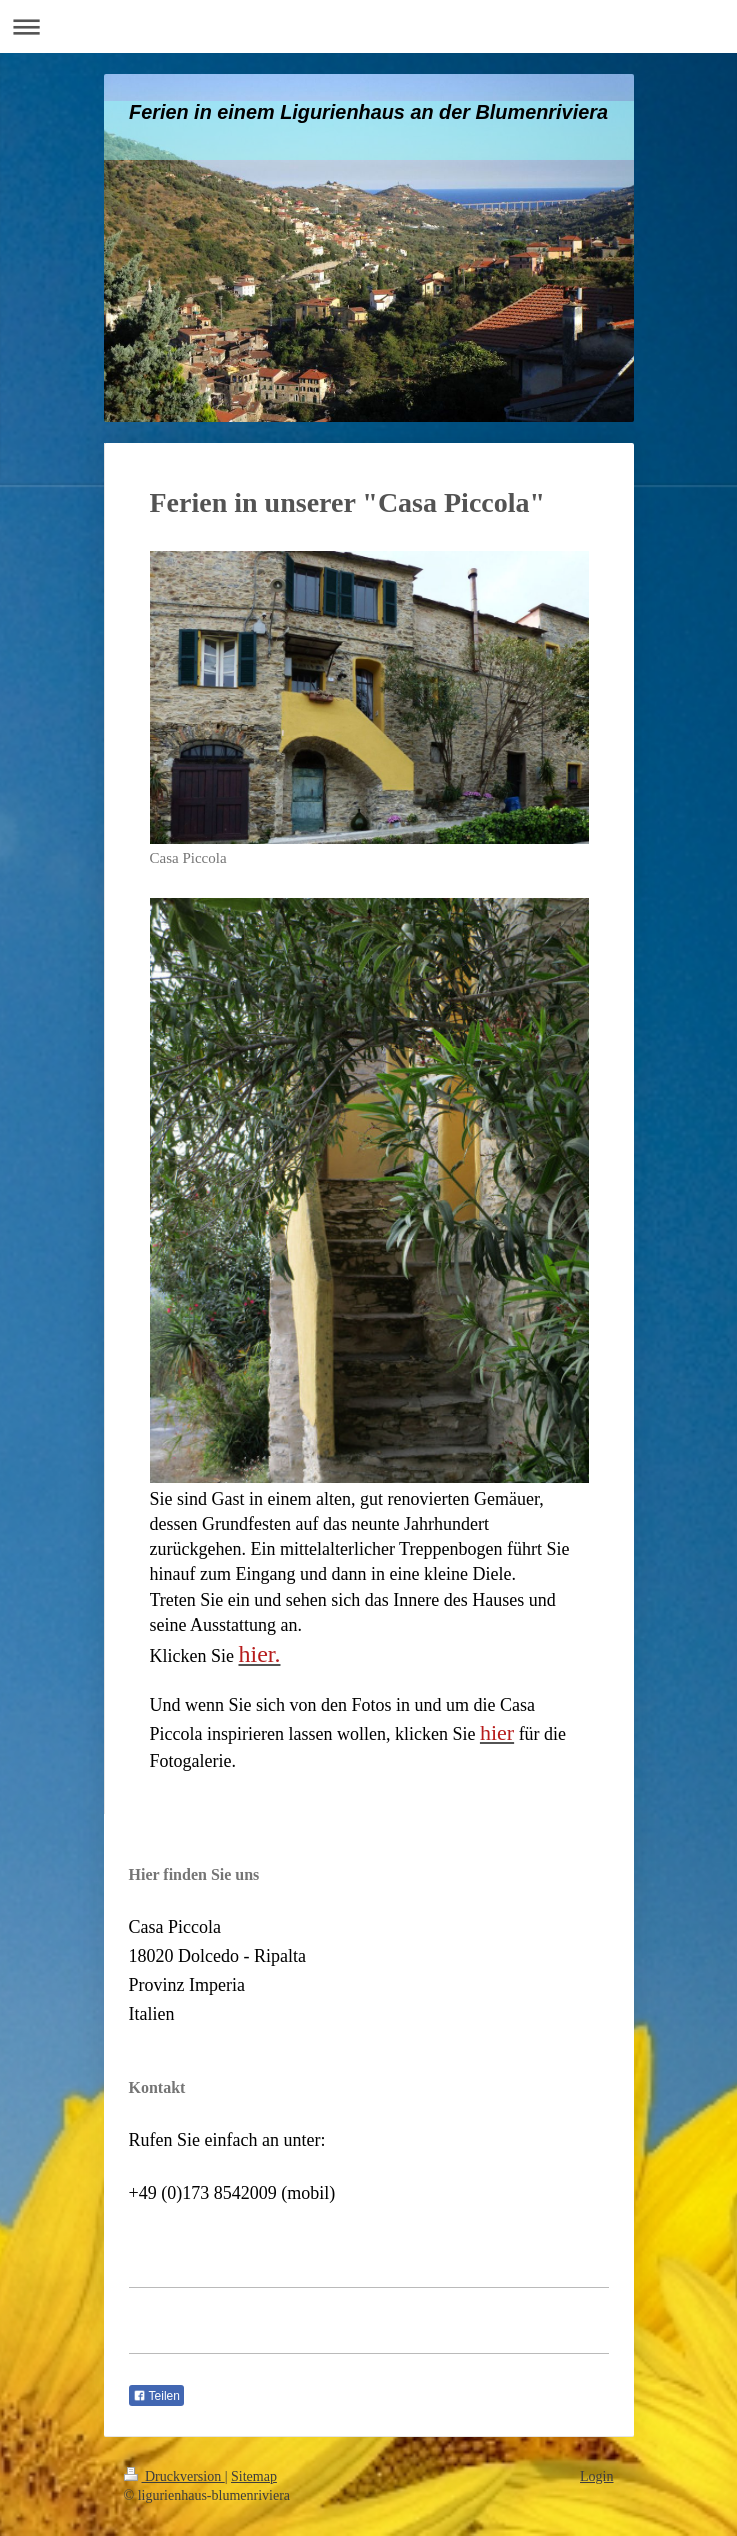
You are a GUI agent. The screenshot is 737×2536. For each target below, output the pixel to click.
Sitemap (254, 2476)
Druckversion (174, 2476)
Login (596, 2476)
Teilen (156, 2396)
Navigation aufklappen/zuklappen (368, 26)
